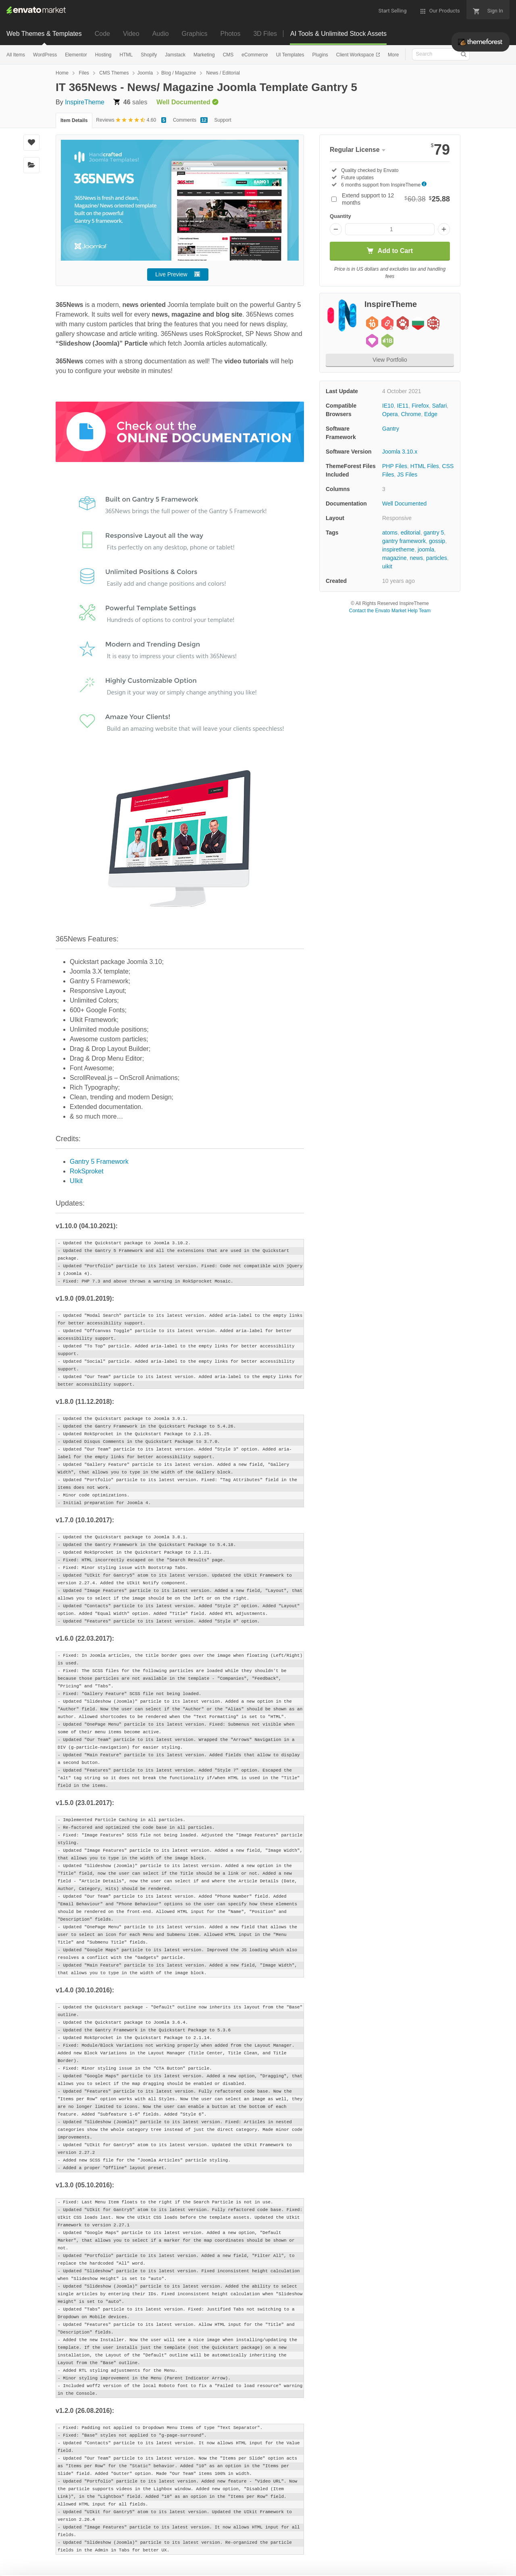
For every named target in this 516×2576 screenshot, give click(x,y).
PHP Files (394, 466)
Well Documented (404, 503)
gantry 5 (434, 532)
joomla (426, 549)
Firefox (420, 405)
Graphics (195, 33)
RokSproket (87, 1171)
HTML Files (424, 466)
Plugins (320, 55)
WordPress (45, 55)
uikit (387, 566)
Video (131, 33)
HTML (126, 55)
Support (222, 120)
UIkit (76, 1180)
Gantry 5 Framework (99, 1161)
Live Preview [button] (171, 274)
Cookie (157, 2565)
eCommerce (254, 55)
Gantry (390, 428)
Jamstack (175, 55)
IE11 (403, 405)
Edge (430, 414)
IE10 (388, 405)
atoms (389, 532)
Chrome (411, 414)
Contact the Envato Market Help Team (390, 610)
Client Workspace (355, 55)
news (416, 558)
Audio (160, 33)
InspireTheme (84, 102)
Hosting (103, 55)
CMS (228, 55)
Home (62, 73)
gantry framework (404, 541)
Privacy (193, 2565)
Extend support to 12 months (396, 199)
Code (102, 33)
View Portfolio (389, 359)
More (393, 55)
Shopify (149, 55)
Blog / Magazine (178, 73)
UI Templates (290, 55)
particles (436, 558)
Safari (439, 405)
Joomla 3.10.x (399, 451)
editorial (410, 532)
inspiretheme (398, 549)
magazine (394, 558)
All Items (15, 55)
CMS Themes (114, 73)
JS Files (407, 474)
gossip (437, 541)
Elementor (76, 55)
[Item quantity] (390, 229)
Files (84, 73)
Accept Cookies (331, 2558)
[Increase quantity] (444, 229)
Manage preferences (449, 2558)
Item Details (73, 120)
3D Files (265, 33)
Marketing (204, 55)
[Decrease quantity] (336, 229)
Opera (390, 414)
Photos (231, 33)
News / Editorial (223, 73)
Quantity (340, 216)
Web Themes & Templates (44, 33)
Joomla (145, 73)
